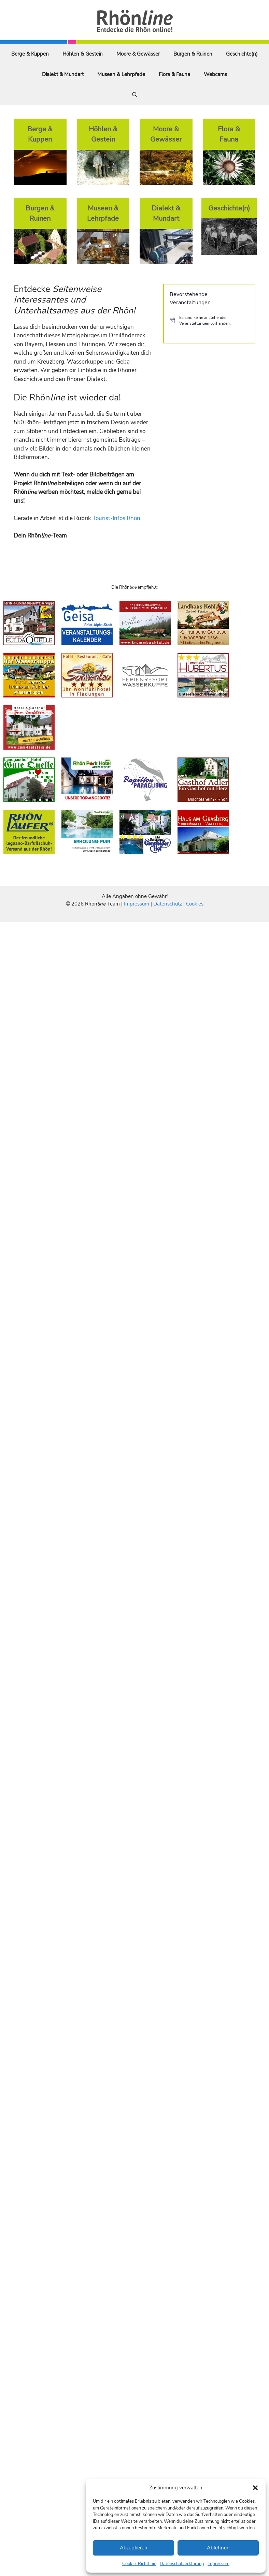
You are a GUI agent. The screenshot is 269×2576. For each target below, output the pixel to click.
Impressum (218, 2564)
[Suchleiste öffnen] (134, 95)
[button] (255, 2487)
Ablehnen (218, 2547)
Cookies (194, 903)
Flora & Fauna (174, 74)
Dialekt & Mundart (63, 74)
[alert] (209, 320)
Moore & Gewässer (138, 53)
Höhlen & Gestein (82, 53)
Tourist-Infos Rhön (116, 518)
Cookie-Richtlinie (139, 2564)
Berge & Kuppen (30, 53)
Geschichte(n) (242, 53)
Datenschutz (167, 903)
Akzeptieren (133, 2547)
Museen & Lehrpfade (121, 74)
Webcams (215, 74)
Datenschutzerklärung (182, 2564)
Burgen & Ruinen (192, 53)
